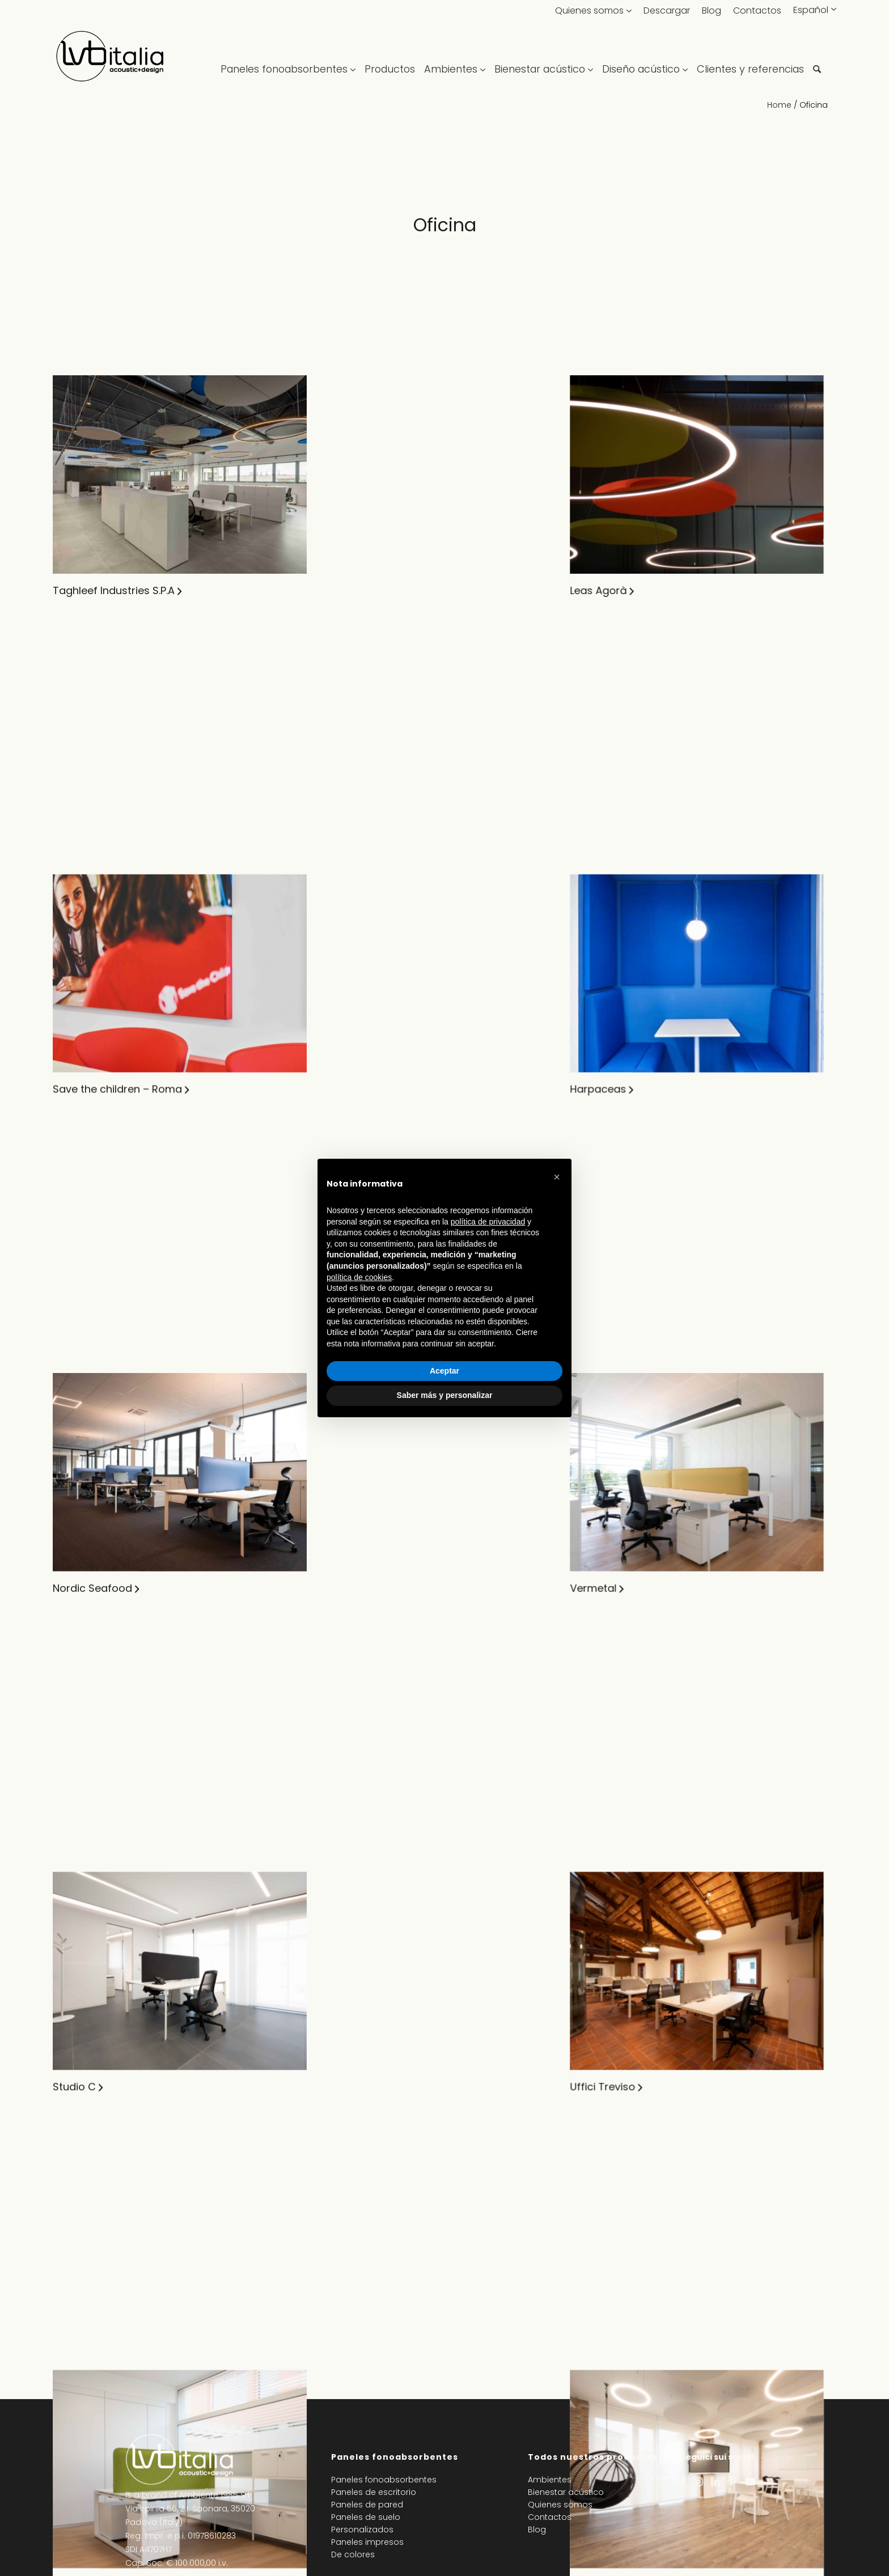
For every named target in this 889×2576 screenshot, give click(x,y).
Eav (599, 1869)
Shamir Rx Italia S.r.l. (101, 2125)
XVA (332, 1614)
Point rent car (87, 1869)
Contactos (757, 10)
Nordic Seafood (92, 1102)
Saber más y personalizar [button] (445, 1395)
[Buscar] (817, 56)
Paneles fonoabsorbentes (384, 2479)
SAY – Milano (622, 1102)
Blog (711, 10)
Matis (604, 2125)
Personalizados (362, 2529)
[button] (557, 1177)
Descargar (667, 10)
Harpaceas (350, 846)
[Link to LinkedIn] (715, 2481)
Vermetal (345, 1102)
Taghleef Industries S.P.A (114, 590)
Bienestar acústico (566, 2492)
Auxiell (606, 1614)
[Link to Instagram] (698, 2481)
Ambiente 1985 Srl (214, 2495)
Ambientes (550, 2479)
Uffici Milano (83, 2381)
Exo (599, 1358)
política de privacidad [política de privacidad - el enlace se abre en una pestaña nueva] (488, 1221)
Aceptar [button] (444, 1370)
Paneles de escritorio (373, 2492)
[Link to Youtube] (750, 2481)
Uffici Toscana (358, 2125)
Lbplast (340, 2381)
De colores (353, 2554)
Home (779, 105)
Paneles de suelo (365, 2517)
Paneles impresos (367, 2542)
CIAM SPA (614, 590)
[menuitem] (290, 56)
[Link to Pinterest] (732, 2481)
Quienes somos (589, 10)
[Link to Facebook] (682, 2481)
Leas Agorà (350, 590)
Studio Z (73, 1614)
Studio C (74, 1358)
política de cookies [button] (359, 1277)
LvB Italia (612, 846)
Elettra (338, 1869)
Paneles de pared (367, 2504)
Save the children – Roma (117, 846)
